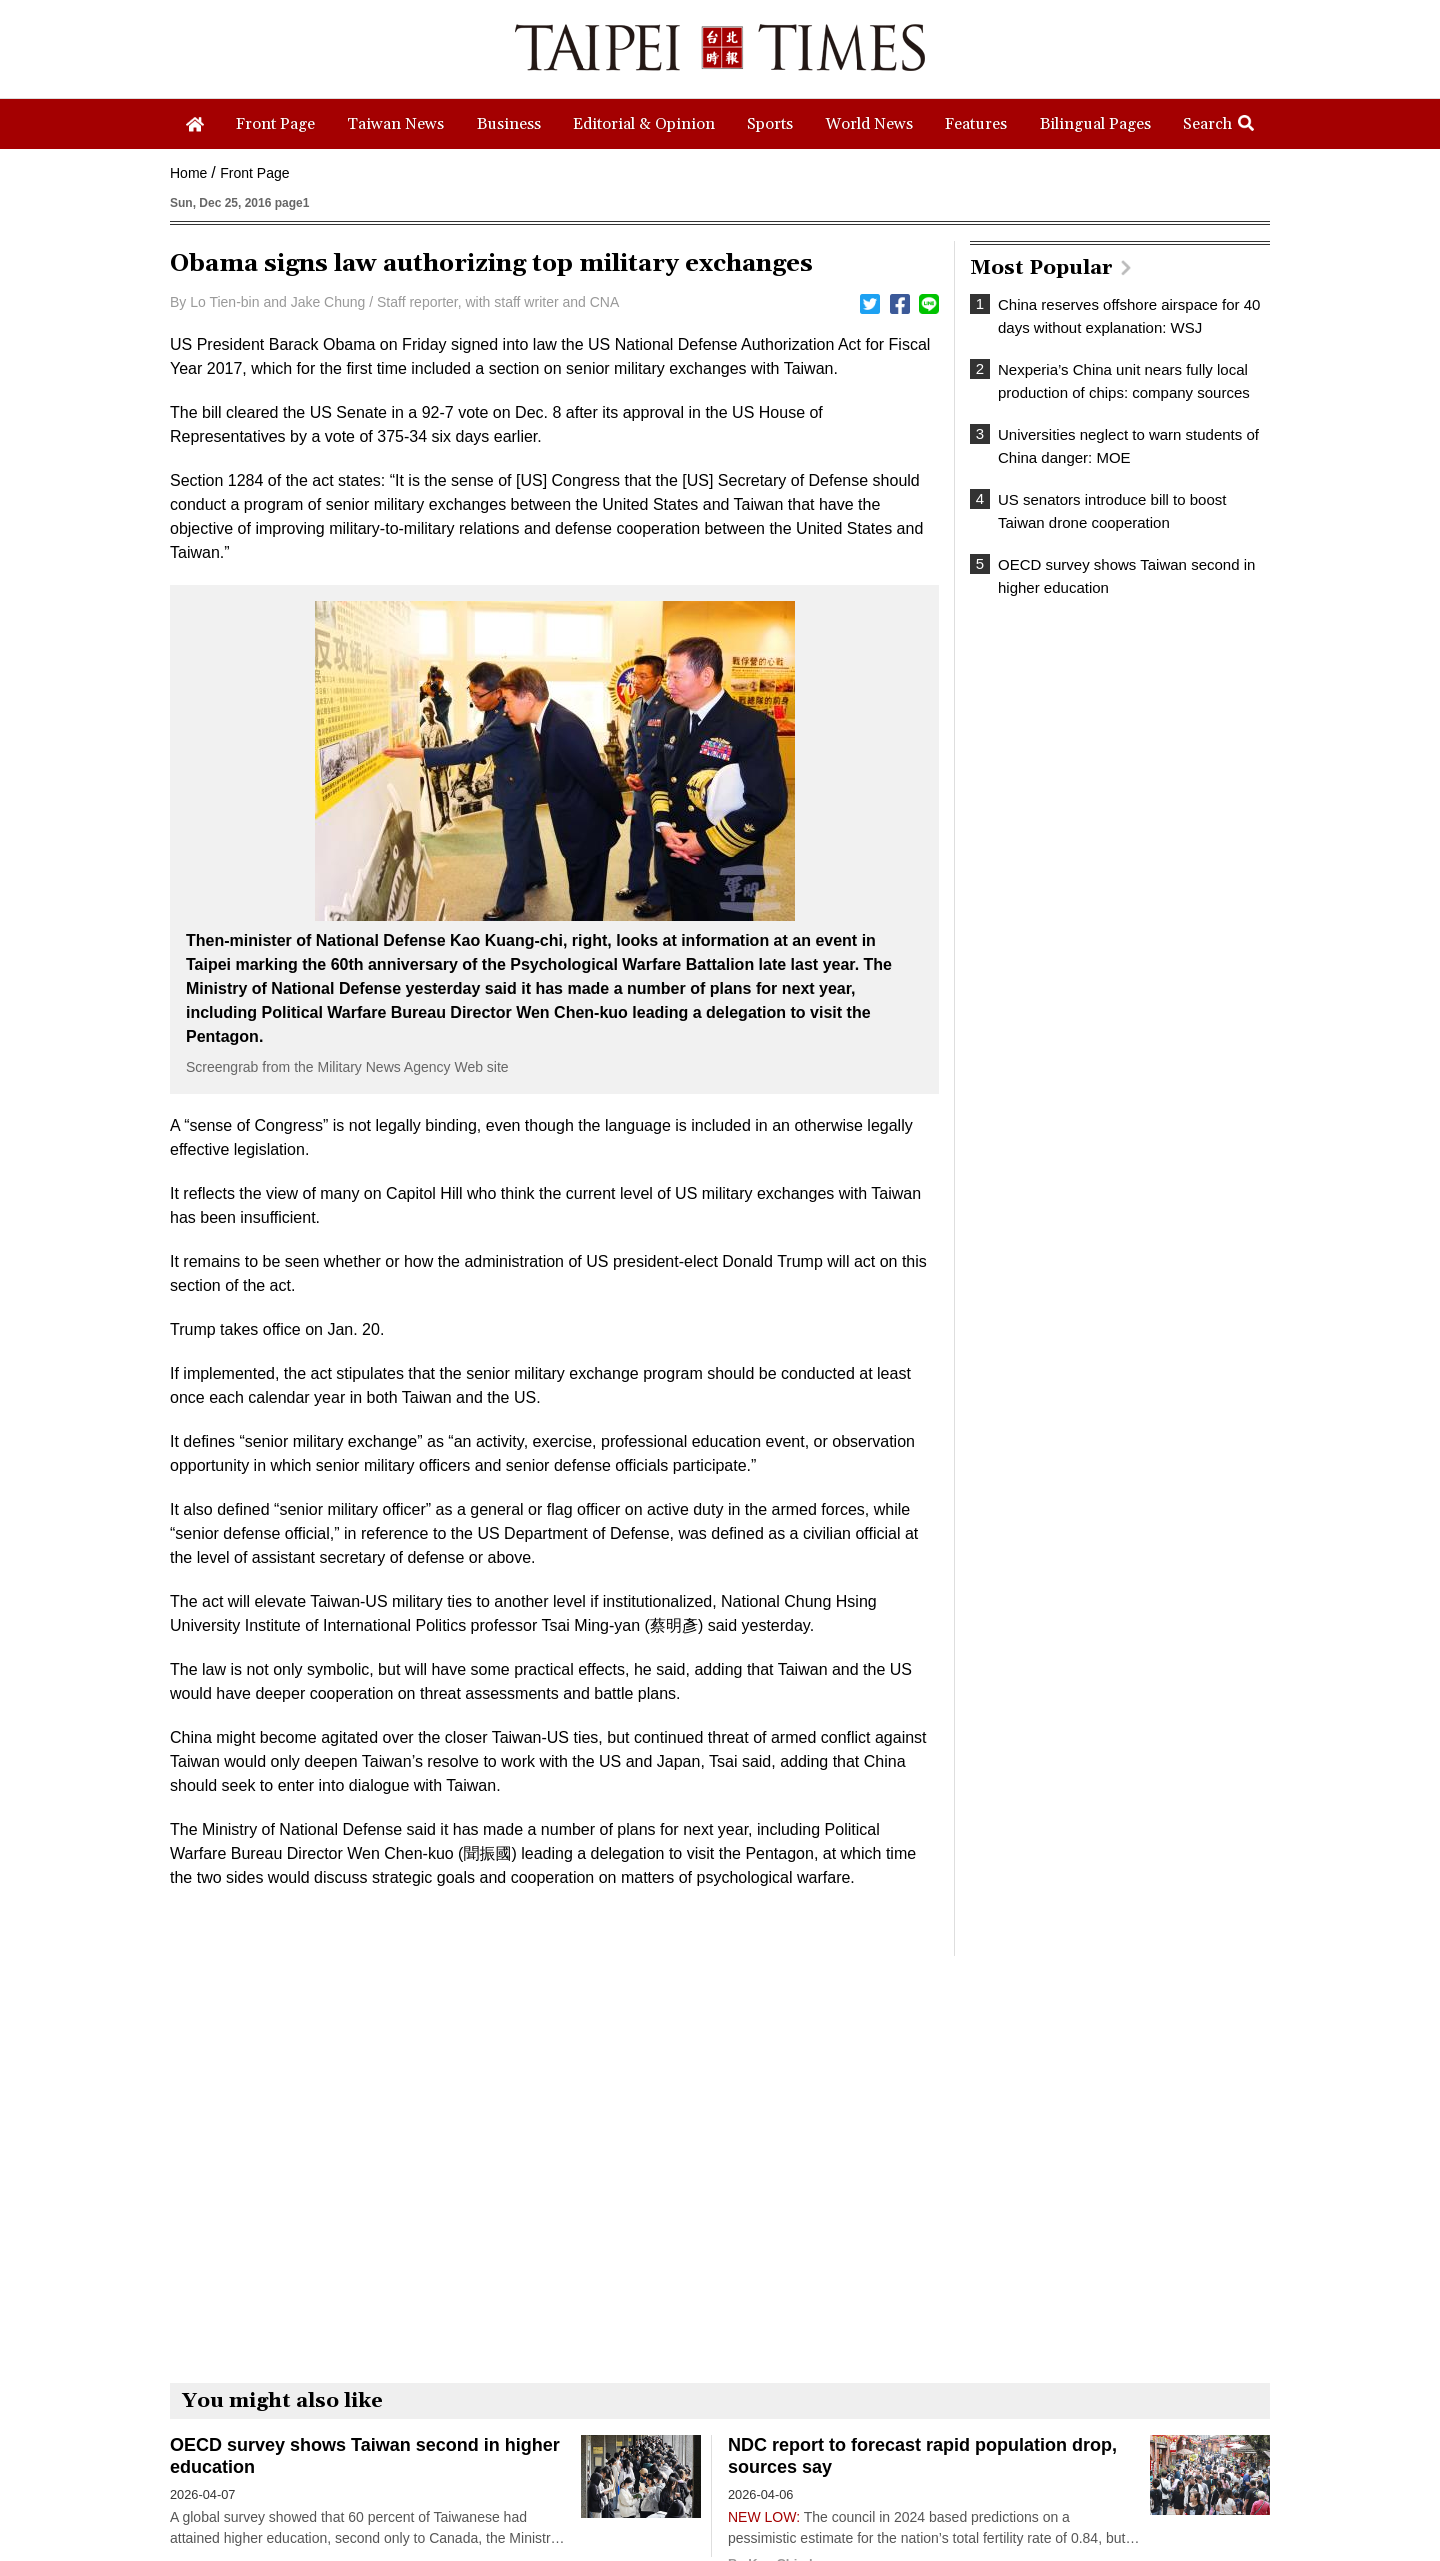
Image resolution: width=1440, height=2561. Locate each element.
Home (188, 173)
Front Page (254, 173)
